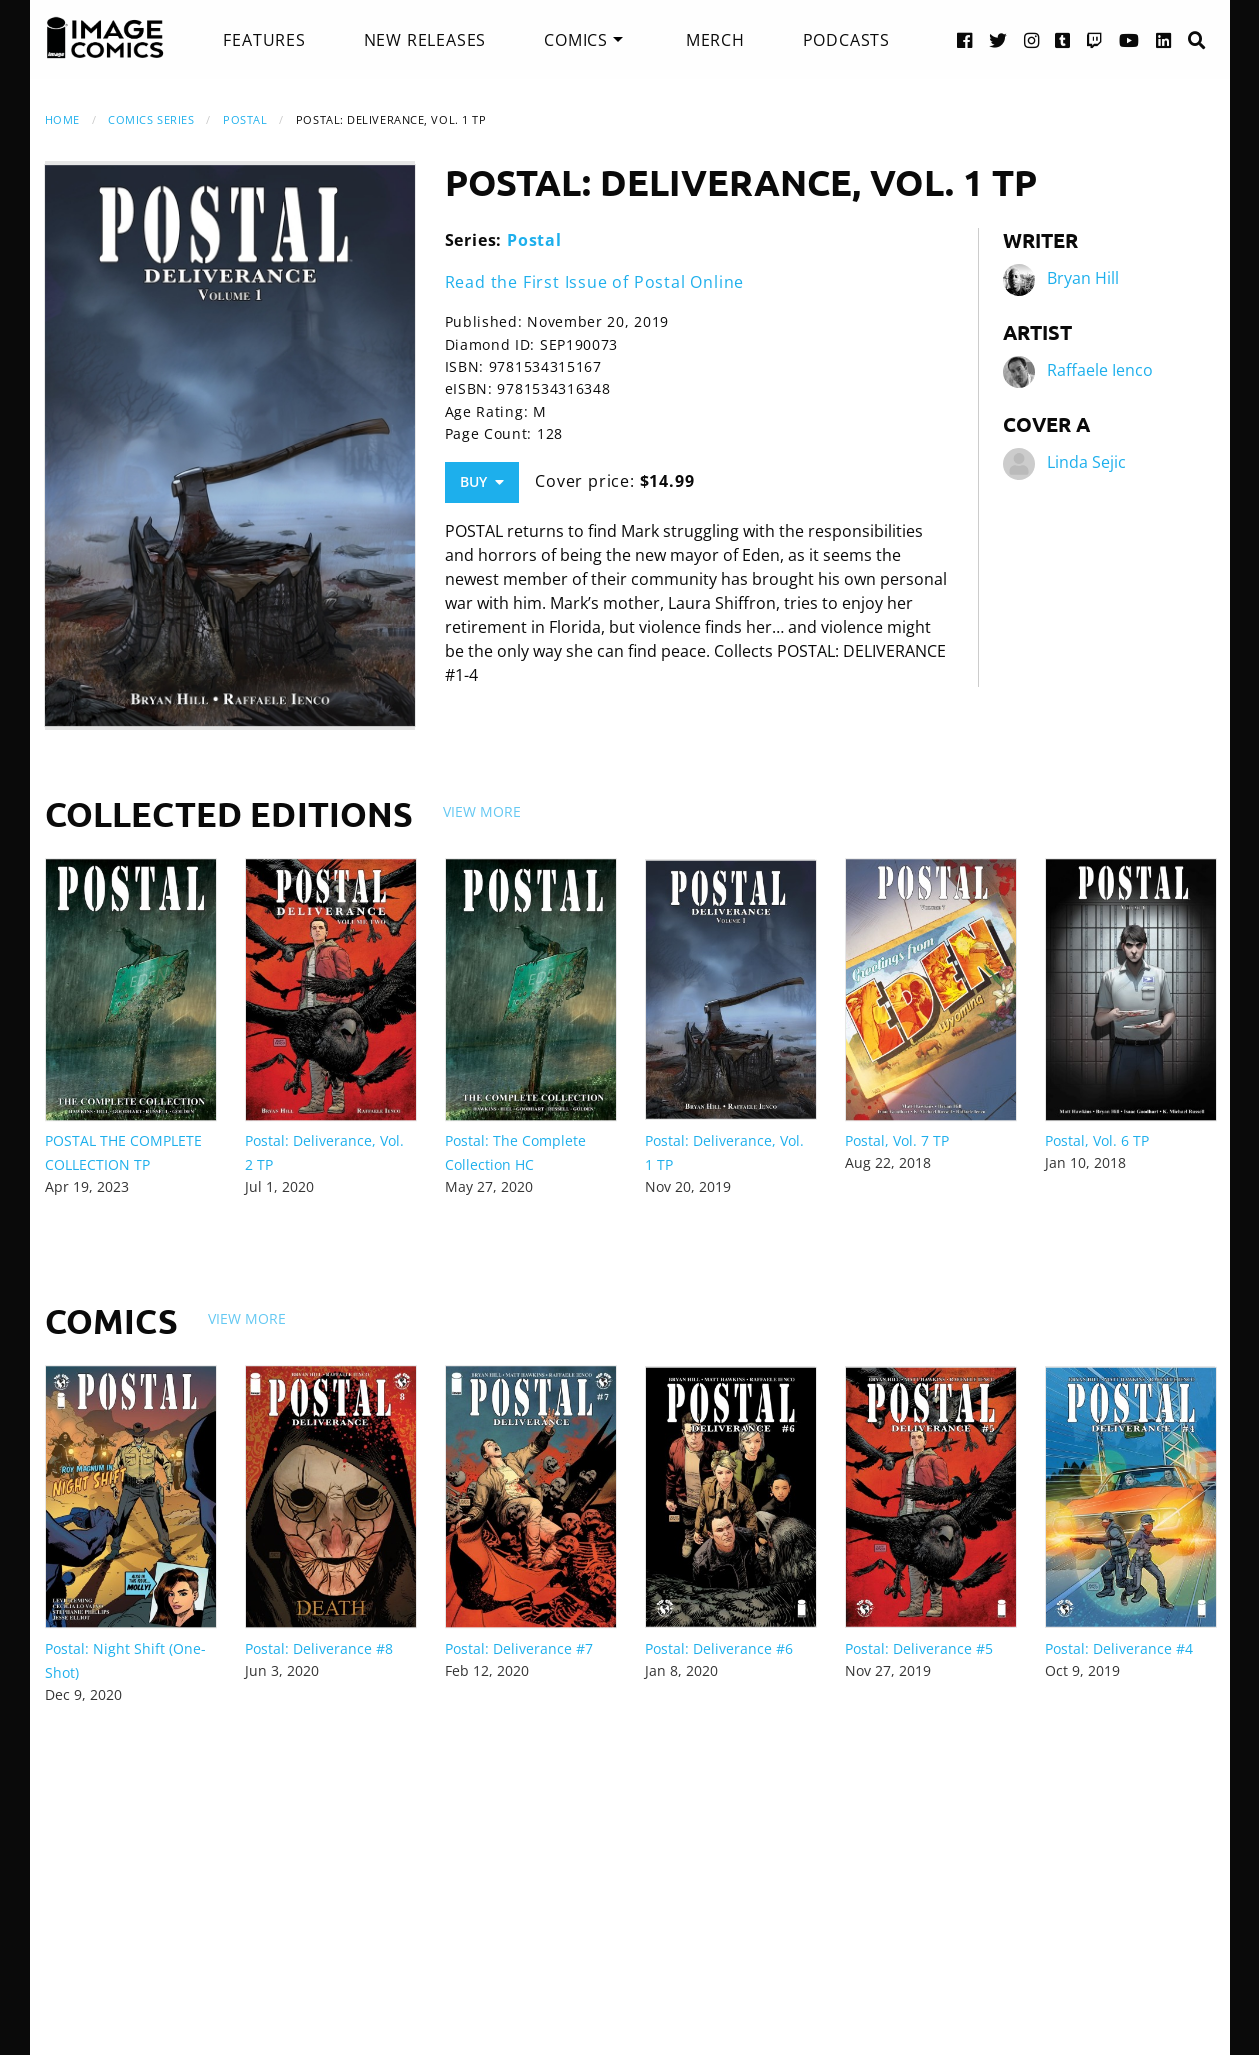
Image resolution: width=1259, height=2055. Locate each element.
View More (482, 811)
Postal (245, 119)
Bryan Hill (1083, 278)
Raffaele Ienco (1100, 370)
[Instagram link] (1032, 39)
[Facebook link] (965, 39)
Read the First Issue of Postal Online (595, 282)
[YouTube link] (1129, 39)
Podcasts (846, 40)
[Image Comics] (105, 38)
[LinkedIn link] (1164, 39)
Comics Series (151, 119)
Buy (482, 481)
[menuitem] (264, 40)
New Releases (425, 40)
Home (62, 119)
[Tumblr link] (1063, 39)
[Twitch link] (1095, 39)
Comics (576, 40)
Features (264, 40)
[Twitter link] (998, 39)
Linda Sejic (1086, 462)
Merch (715, 40)
